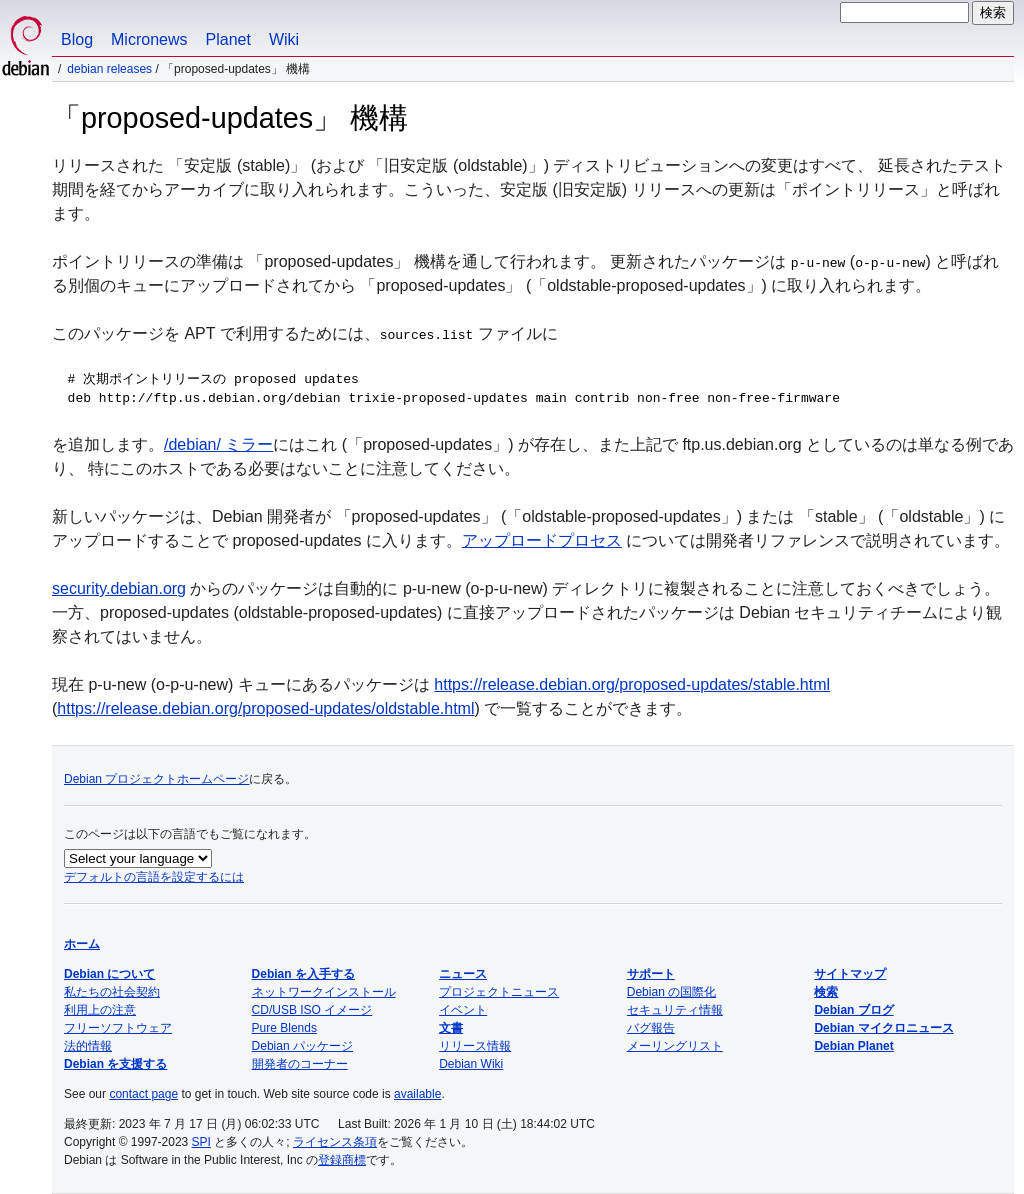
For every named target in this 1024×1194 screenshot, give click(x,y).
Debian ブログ (853, 1010)
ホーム (82, 944)
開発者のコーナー (300, 1064)
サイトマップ (850, 974)
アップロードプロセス (542, 540)
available (417, 1094)
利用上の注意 (100, 1010)
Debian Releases (109, 69)
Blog (77, 39)
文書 (451, 1028)
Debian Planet (853, 1046)
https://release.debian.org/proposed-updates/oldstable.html (265, 708)
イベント (463, 1010)
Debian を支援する (115, 1064)
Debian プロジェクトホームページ (156, 779)
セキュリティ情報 (675, 1010)
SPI (201, 1142)
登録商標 (342, 1160)
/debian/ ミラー (218, 444)
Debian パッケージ (302, 1046)
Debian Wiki (471, 1064)
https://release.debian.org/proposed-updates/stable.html (632, 684)
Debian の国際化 (671, 992)
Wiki (284, 39)
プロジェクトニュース (499, 992)
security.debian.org (119, 588)
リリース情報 (475, 1046)
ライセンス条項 (335, 1142)
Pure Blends (284, 1028)
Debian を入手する (303, 974)
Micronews (149, 39)
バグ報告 (651, 1028)
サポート (651, 974)
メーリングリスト (675, 1046)
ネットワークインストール (324, 992)
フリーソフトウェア (118, 1028)
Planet (228, 39)
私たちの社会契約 (112, 992)
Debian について (109, 974)
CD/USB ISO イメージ (312, 1010)
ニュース (463, 974)
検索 (826, 992)
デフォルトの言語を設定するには (154, 877)
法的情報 (88, 1046)
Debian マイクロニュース (883, 1028)
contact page (143, 1094)
